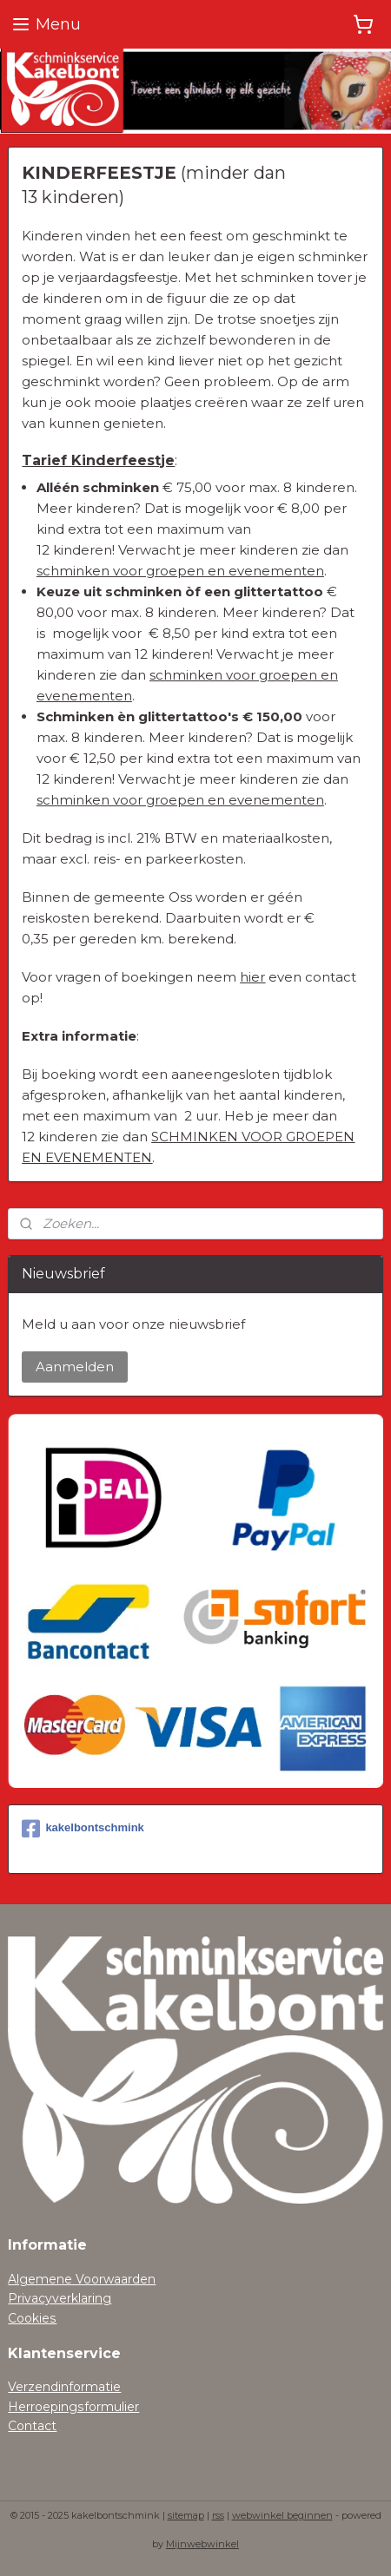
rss (218, 2515)
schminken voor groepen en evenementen (180, 570)
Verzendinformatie (64, 2387)
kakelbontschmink (82, 1828)
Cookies (32, 2318)
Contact (32, 2426)
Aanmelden (75, 1366)
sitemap (186, 2515)
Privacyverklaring (59, 2298)
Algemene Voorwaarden (82, 2279)
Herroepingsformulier (73, 2407)
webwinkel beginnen (282, 2515)
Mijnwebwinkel (202, 2544)
